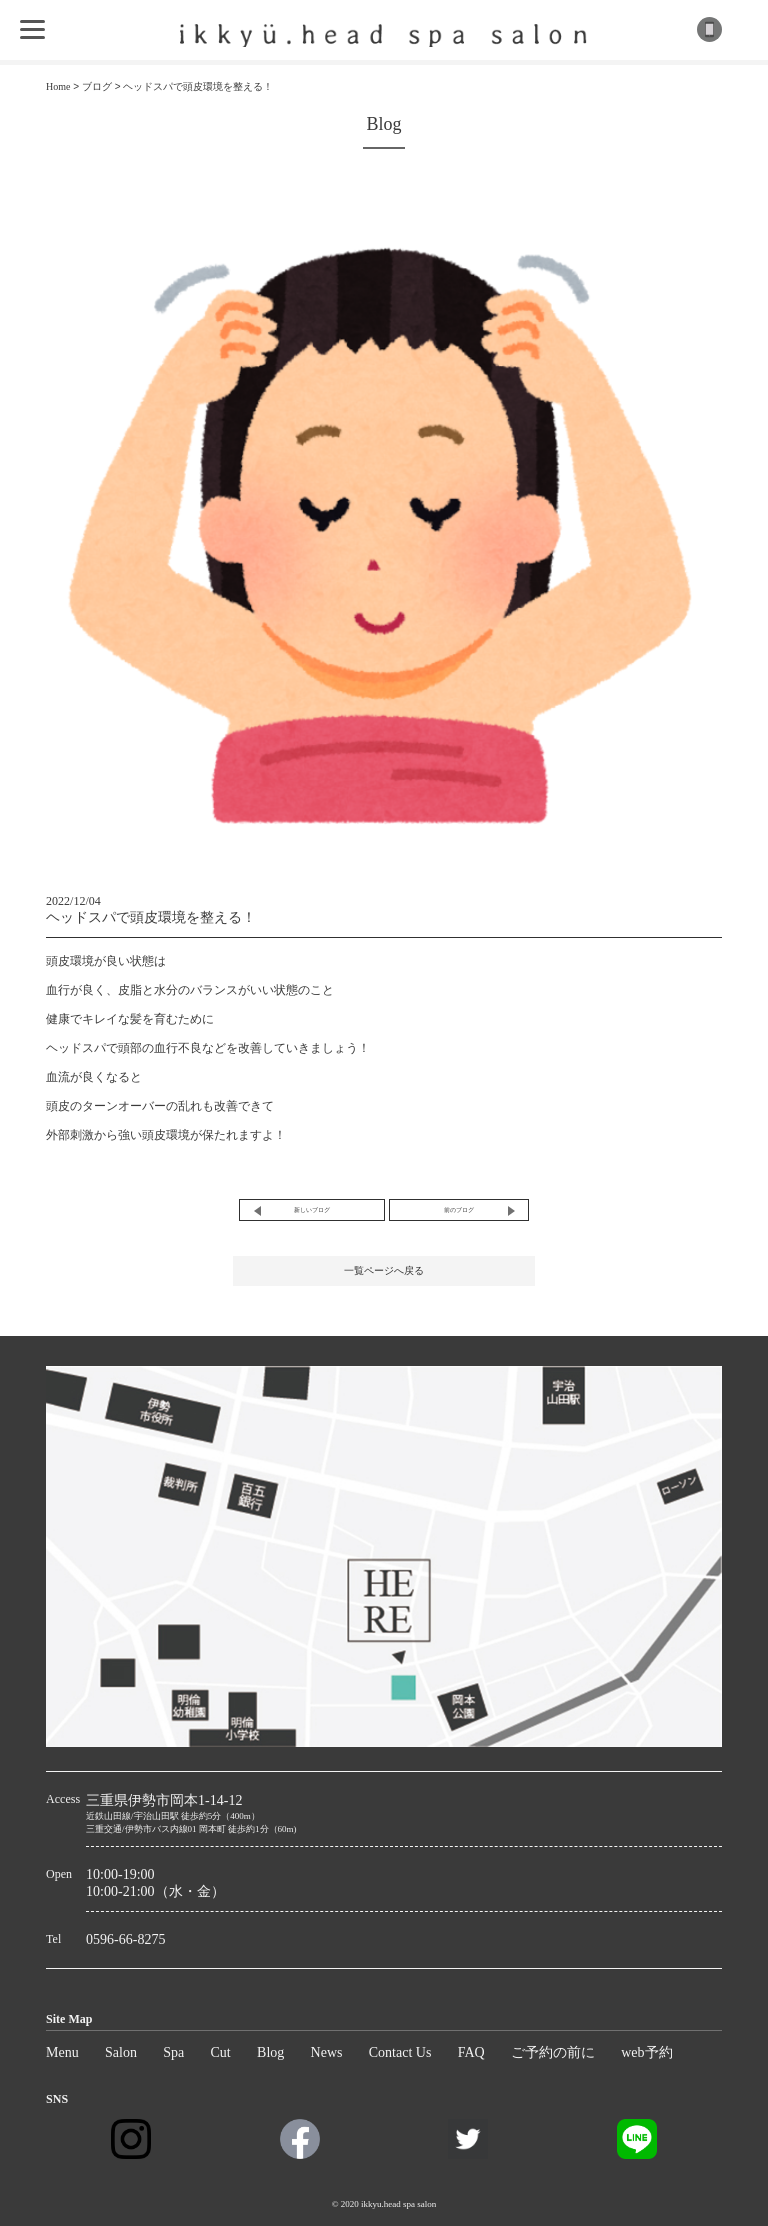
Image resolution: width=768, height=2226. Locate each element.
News (327, 2052)
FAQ (471, 2052)
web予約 (646, 2052)
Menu (62, 2052)
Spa (173, 2052)
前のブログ (459, 1210)
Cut (221, 2052)
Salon (121, 2052)
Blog (270, 2052)
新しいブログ (312, 1210)
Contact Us (400, 2052)
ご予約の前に (553, 2052)
